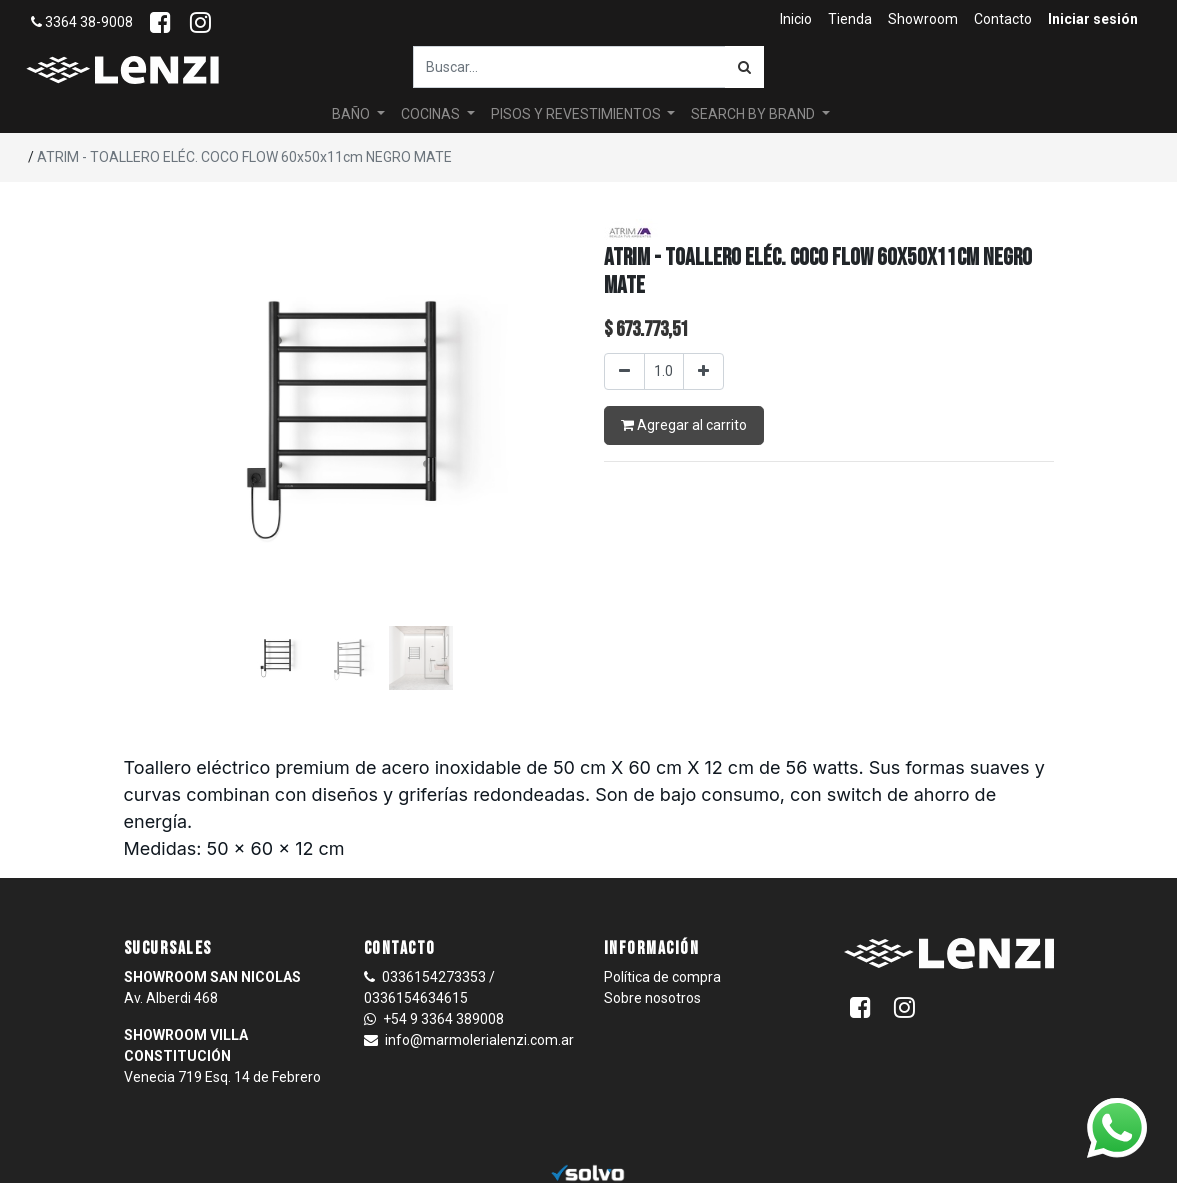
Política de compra (662, 977)
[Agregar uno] (703, 371)
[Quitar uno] (624, 371)
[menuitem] (796, 19)
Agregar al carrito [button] (684, 425)
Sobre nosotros (652, 998)
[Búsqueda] (744, 67)
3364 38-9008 (82, 22)
